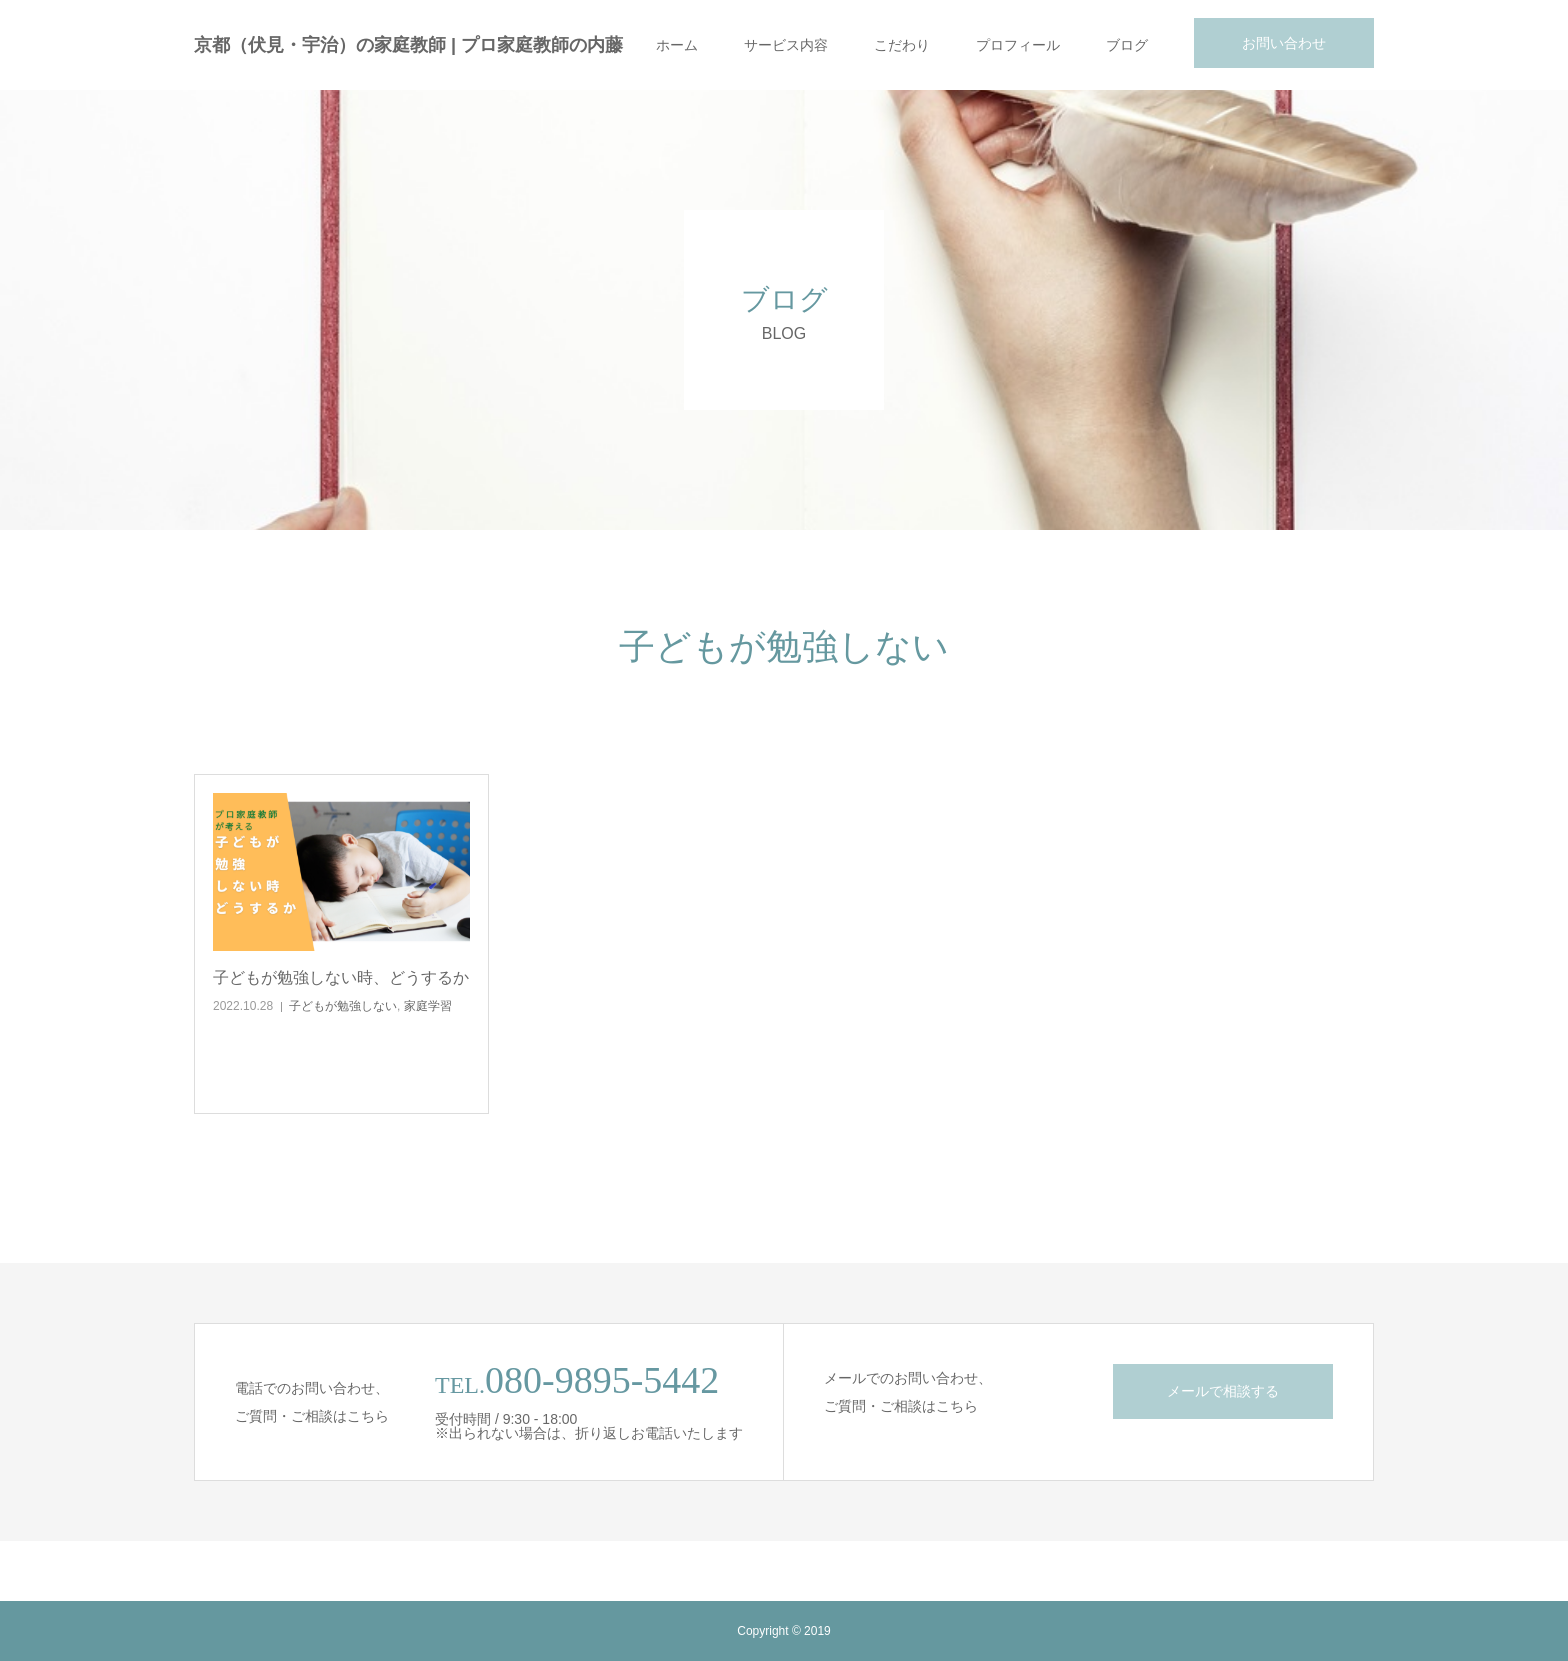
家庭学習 (428, 1006)
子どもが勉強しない (343, 1006)
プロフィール (1018, 45)
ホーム (677, 45)
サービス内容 (786, 45)
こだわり (902, 45)
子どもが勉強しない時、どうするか (341, 977)
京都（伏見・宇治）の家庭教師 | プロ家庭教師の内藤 (408, 45)
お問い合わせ (1284, 43)
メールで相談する (1223, 1391)
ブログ (1127, 45)
